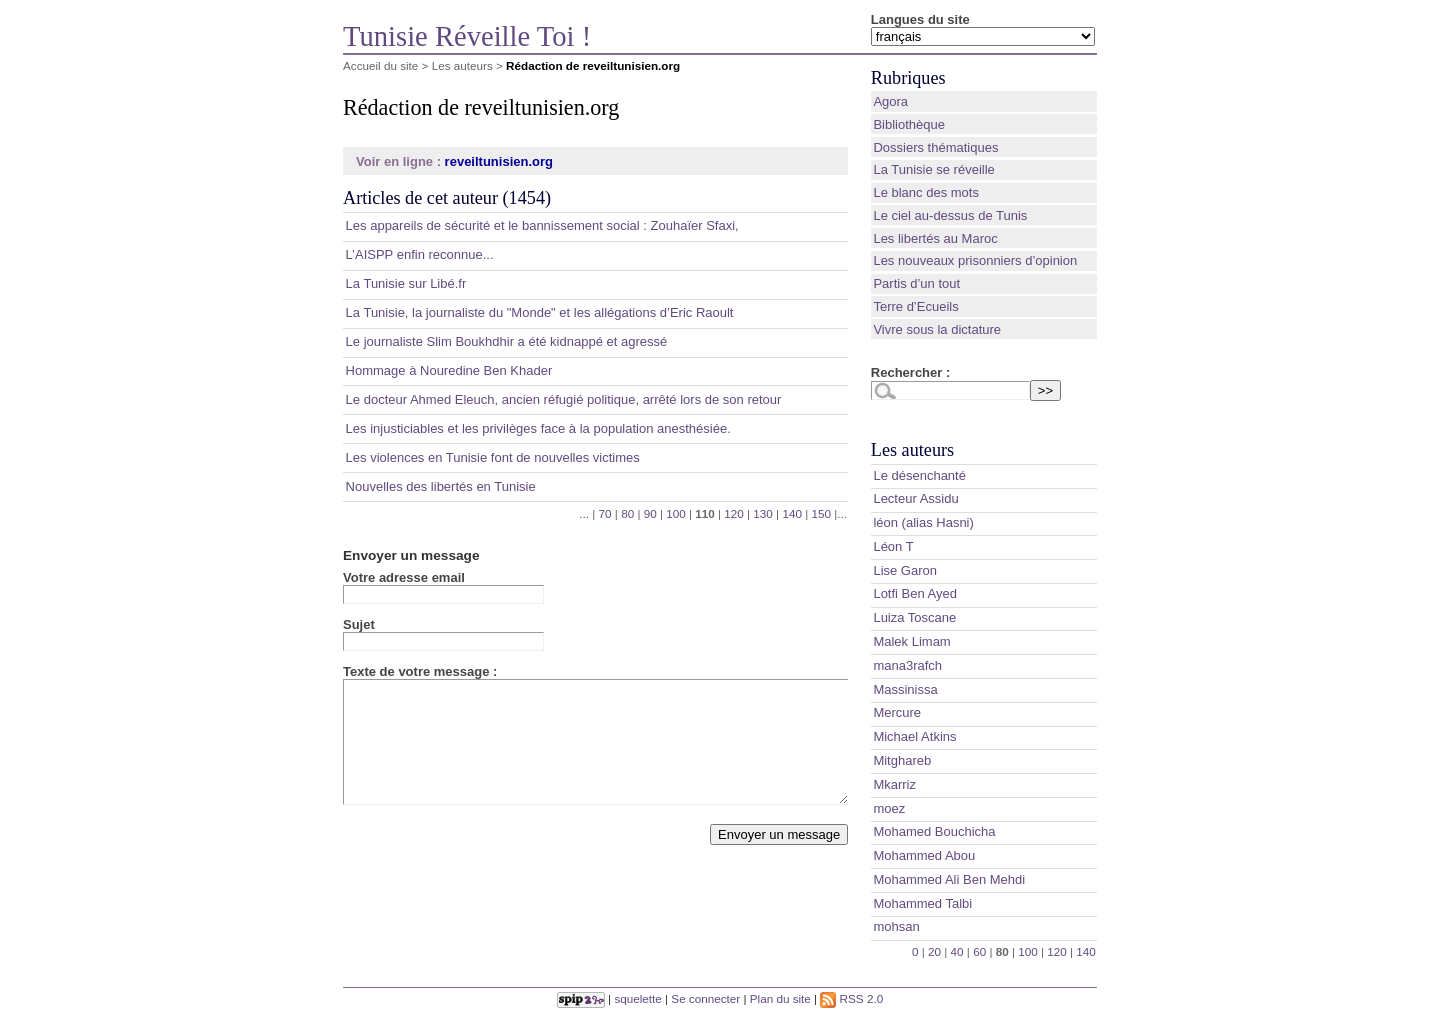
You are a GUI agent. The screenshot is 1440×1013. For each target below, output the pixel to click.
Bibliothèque (909, 124)
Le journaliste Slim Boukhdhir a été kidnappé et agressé (507, 341)
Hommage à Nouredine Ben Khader (449, 370)
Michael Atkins (914, 736)
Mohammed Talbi (922, 903)
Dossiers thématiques (935, 147)
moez (889, 808)
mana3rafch (907, 665)
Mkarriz (894, 784)
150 (821, 513)
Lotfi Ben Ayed (915, 593)
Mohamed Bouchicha (934, 831)
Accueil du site (380, 65)
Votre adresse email (404, 577)
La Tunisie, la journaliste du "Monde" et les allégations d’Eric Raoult (540, 312)
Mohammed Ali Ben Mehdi (949, 879)
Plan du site (780, 998)
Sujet (359, 624)
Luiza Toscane (914, 617)
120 (734, 513)
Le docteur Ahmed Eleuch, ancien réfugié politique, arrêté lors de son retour (564, 399)
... (584, 513)
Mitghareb (902, 760)
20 (934, 951)
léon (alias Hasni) (923, 522)
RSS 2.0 (851, 998)
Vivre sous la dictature (937, 329)
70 (605, 513)
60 (979, 951)
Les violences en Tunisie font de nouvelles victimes (493, 457)
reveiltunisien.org (499, 161)
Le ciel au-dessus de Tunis (950, 215)
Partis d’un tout (916, 283)
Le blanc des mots (926, 192)
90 (650, 513)
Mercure (897, 712)
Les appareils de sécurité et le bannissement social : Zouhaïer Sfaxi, (542, 225)
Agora (890, 101)
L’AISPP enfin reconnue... (420, 254)
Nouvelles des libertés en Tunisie (441, 486)
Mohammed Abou (924, 855)
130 (763, 513)
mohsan (896, 926)
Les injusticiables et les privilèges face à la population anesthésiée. (538, 428)
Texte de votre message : (420, 671)
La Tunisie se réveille (933, 169)
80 (627, 513)
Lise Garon (905, 570)
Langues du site (920, 19)
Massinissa (905, 689)
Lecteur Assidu (915, 498)
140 (792, 513)
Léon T (893, 546)
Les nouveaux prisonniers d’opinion (975, 260)
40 (957, 951)
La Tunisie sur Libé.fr (406, 283)
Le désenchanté (919, 475)
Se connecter (705, 998)
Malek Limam (911, 641)
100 (676, 513)
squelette (637, 998)
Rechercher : (910, 372)
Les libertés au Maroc (935, 238)
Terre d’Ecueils (915, 306)
